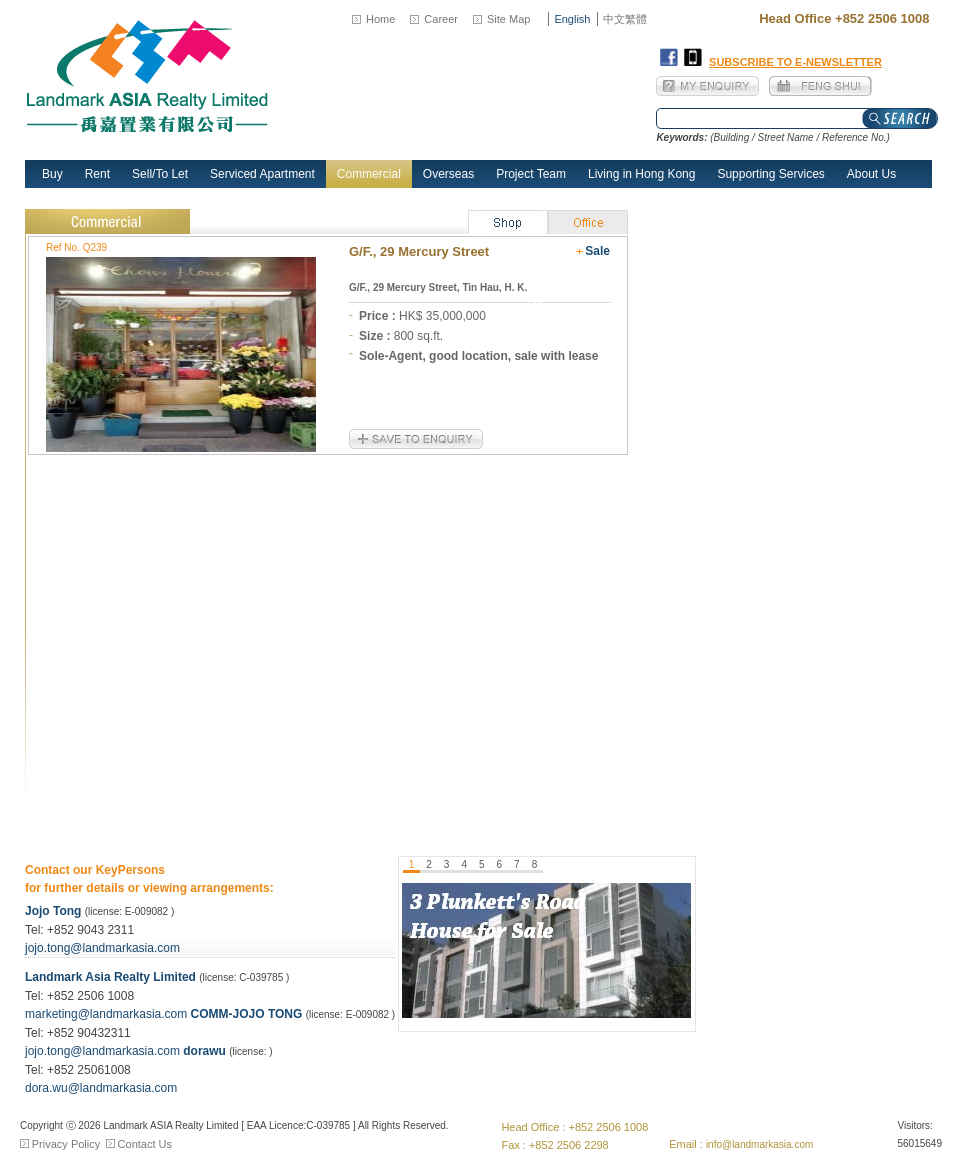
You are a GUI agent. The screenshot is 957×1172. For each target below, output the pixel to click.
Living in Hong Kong (641, 174)
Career (441, 19)
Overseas (448, 174)
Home (380, 19)
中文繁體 (625, 19)
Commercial (369, 174)
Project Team (531, 174)
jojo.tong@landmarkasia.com (102, 948)
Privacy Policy (66, 1144)
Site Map (508, 19)
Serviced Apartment (262, 174)
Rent (97, 174)
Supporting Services (770, 174)
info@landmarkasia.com (759, 1144)
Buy (52, 174)
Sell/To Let (160, 174)
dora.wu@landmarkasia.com (101, 1088)
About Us (871, 174)
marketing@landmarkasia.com (108, 1014)
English (572, 19)
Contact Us (145, 1144)
